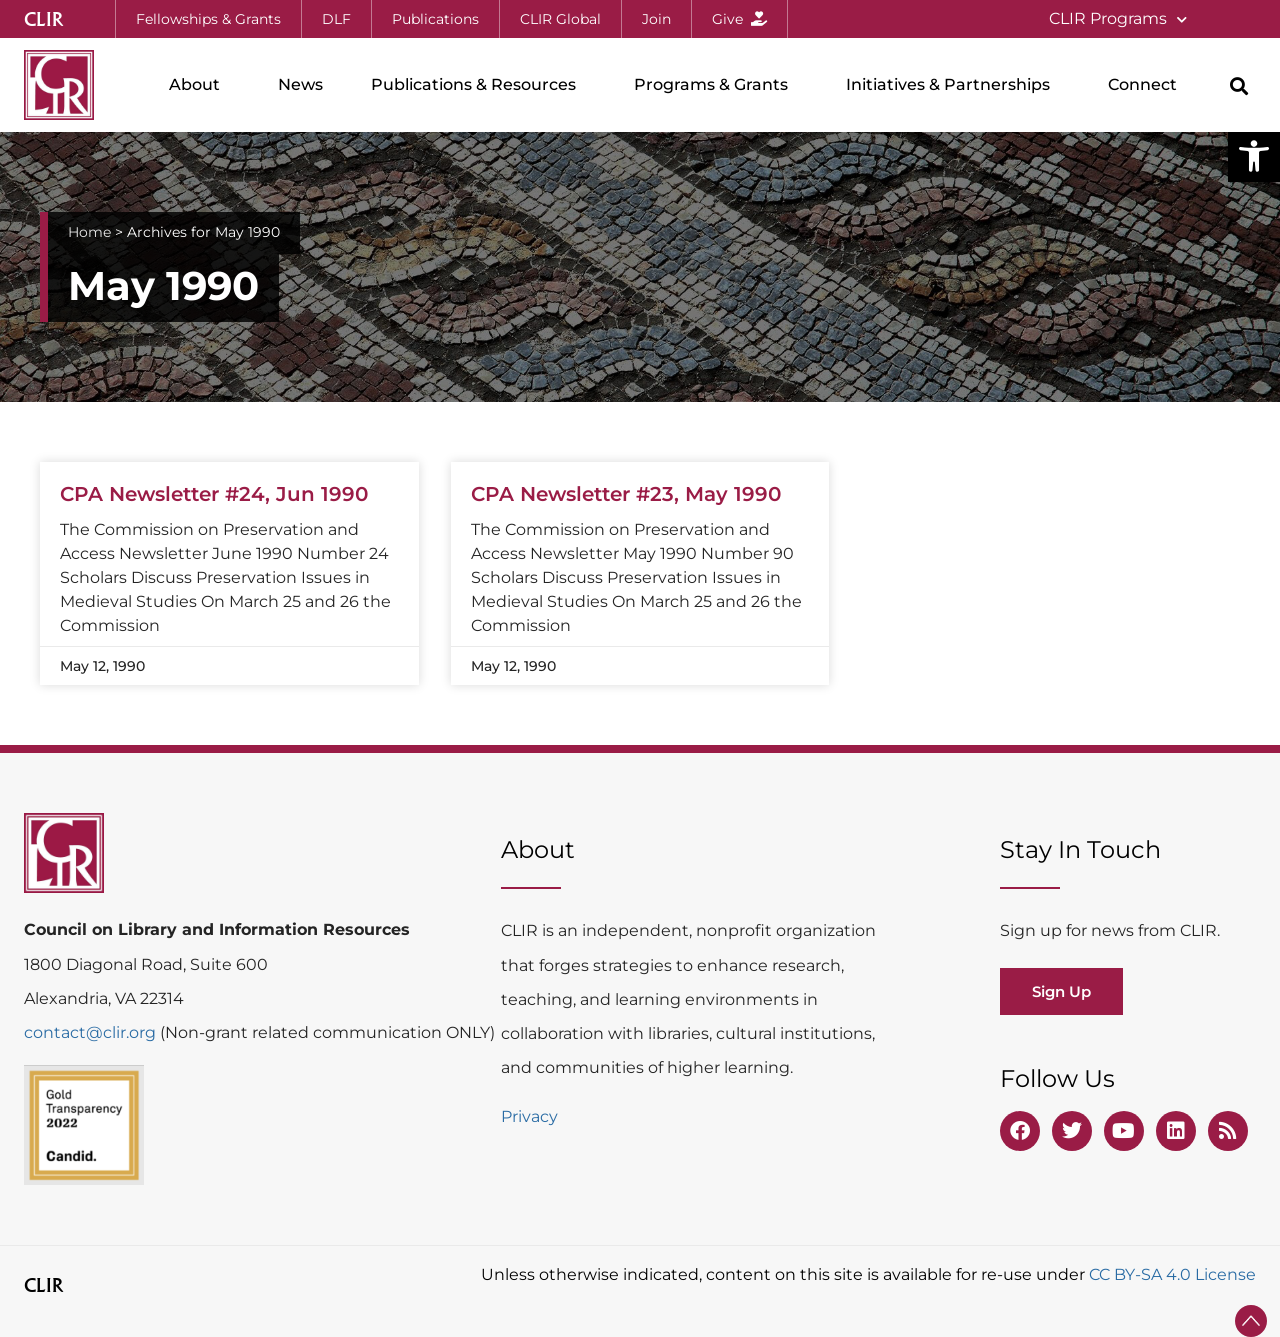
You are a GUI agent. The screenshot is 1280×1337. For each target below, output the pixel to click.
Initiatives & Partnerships (953, 85)
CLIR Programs (1118, 19)
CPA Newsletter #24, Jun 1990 (214, 494)
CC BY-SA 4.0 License (1172, 1274)
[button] (1254, 156)
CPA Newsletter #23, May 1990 (626, 494)
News (300, 84)
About (199, 85)
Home (89, 232)
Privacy (529, 1116)
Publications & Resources (478, 85)
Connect (1147, 85)
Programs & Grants (716, 85)
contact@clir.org (92, 1032)
